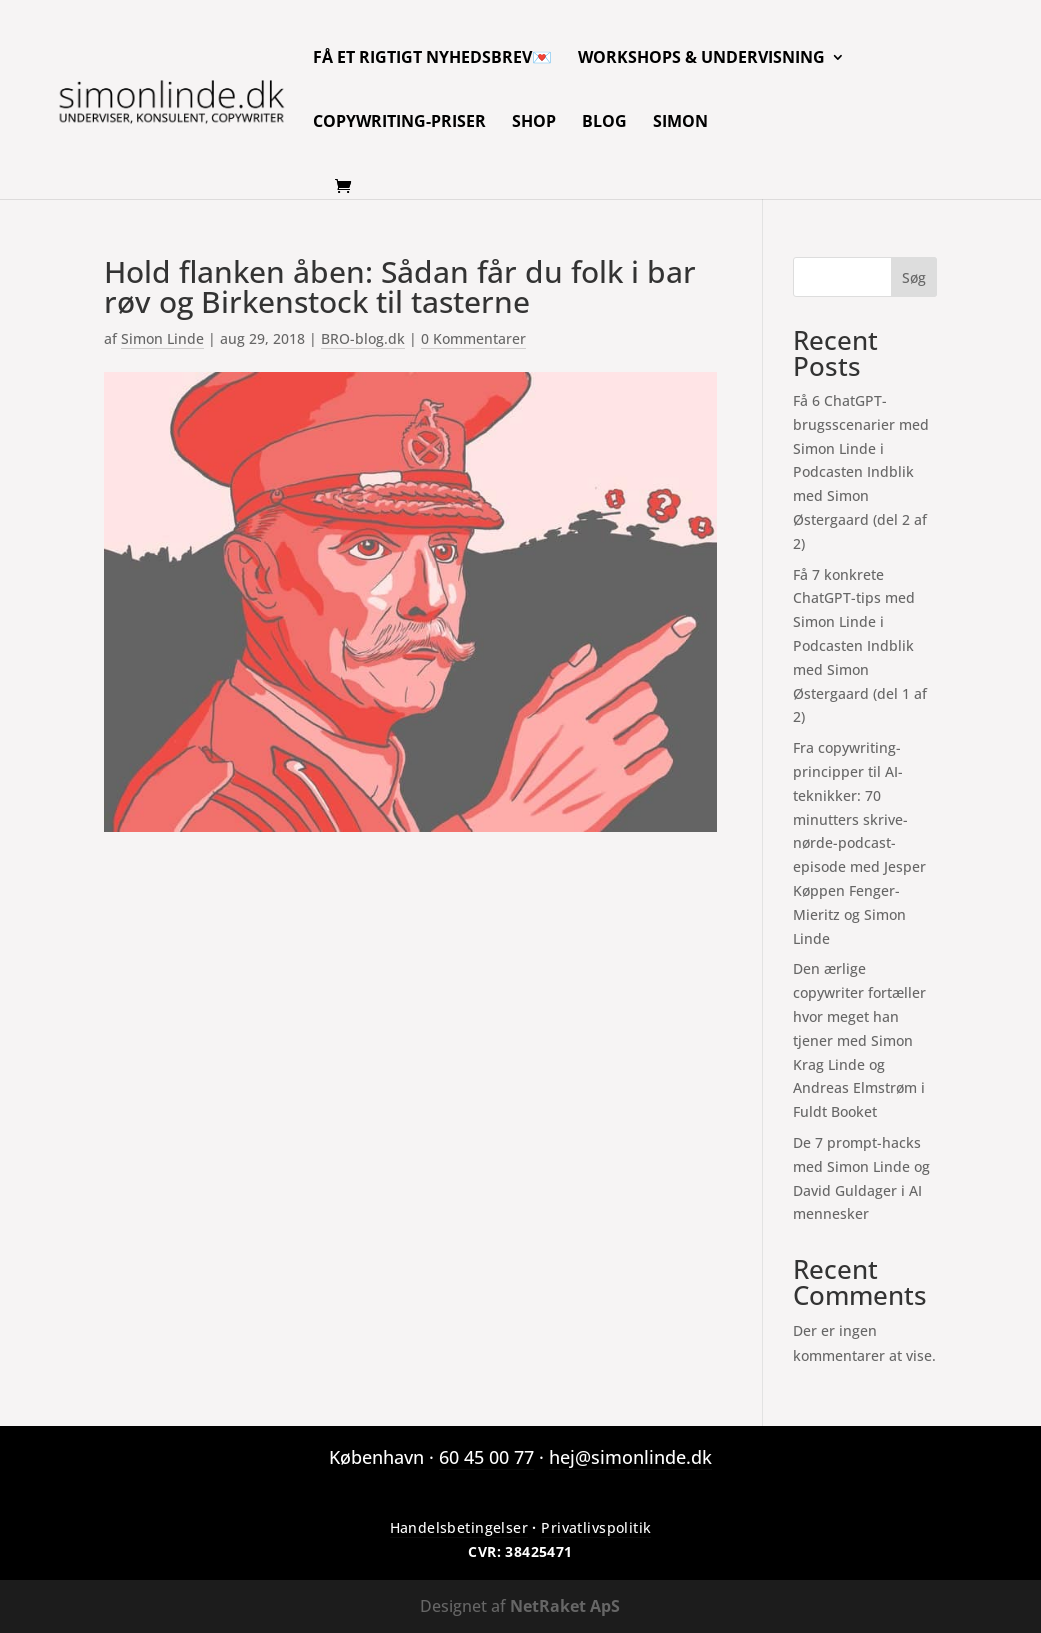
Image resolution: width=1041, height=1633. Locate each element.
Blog (604, 123)
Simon (680, 123)
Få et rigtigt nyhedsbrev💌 (432, 59)
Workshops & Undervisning (701, 59)
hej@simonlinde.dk (630, 1457)
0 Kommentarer (473, 338)
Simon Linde (162, 338)
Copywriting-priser (399, 123)
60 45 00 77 (486, 1457)
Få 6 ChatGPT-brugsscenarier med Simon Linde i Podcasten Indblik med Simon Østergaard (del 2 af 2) (861, 472)
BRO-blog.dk (363, 338)
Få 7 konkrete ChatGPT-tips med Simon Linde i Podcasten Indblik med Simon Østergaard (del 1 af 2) (860, 646)
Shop (534, 123)
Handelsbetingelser (459, 1527)
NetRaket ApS (565, 1606)
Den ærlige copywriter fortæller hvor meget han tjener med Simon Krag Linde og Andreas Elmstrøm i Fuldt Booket (859, 1040)
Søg (914, 277)
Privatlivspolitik (596, 1527)
